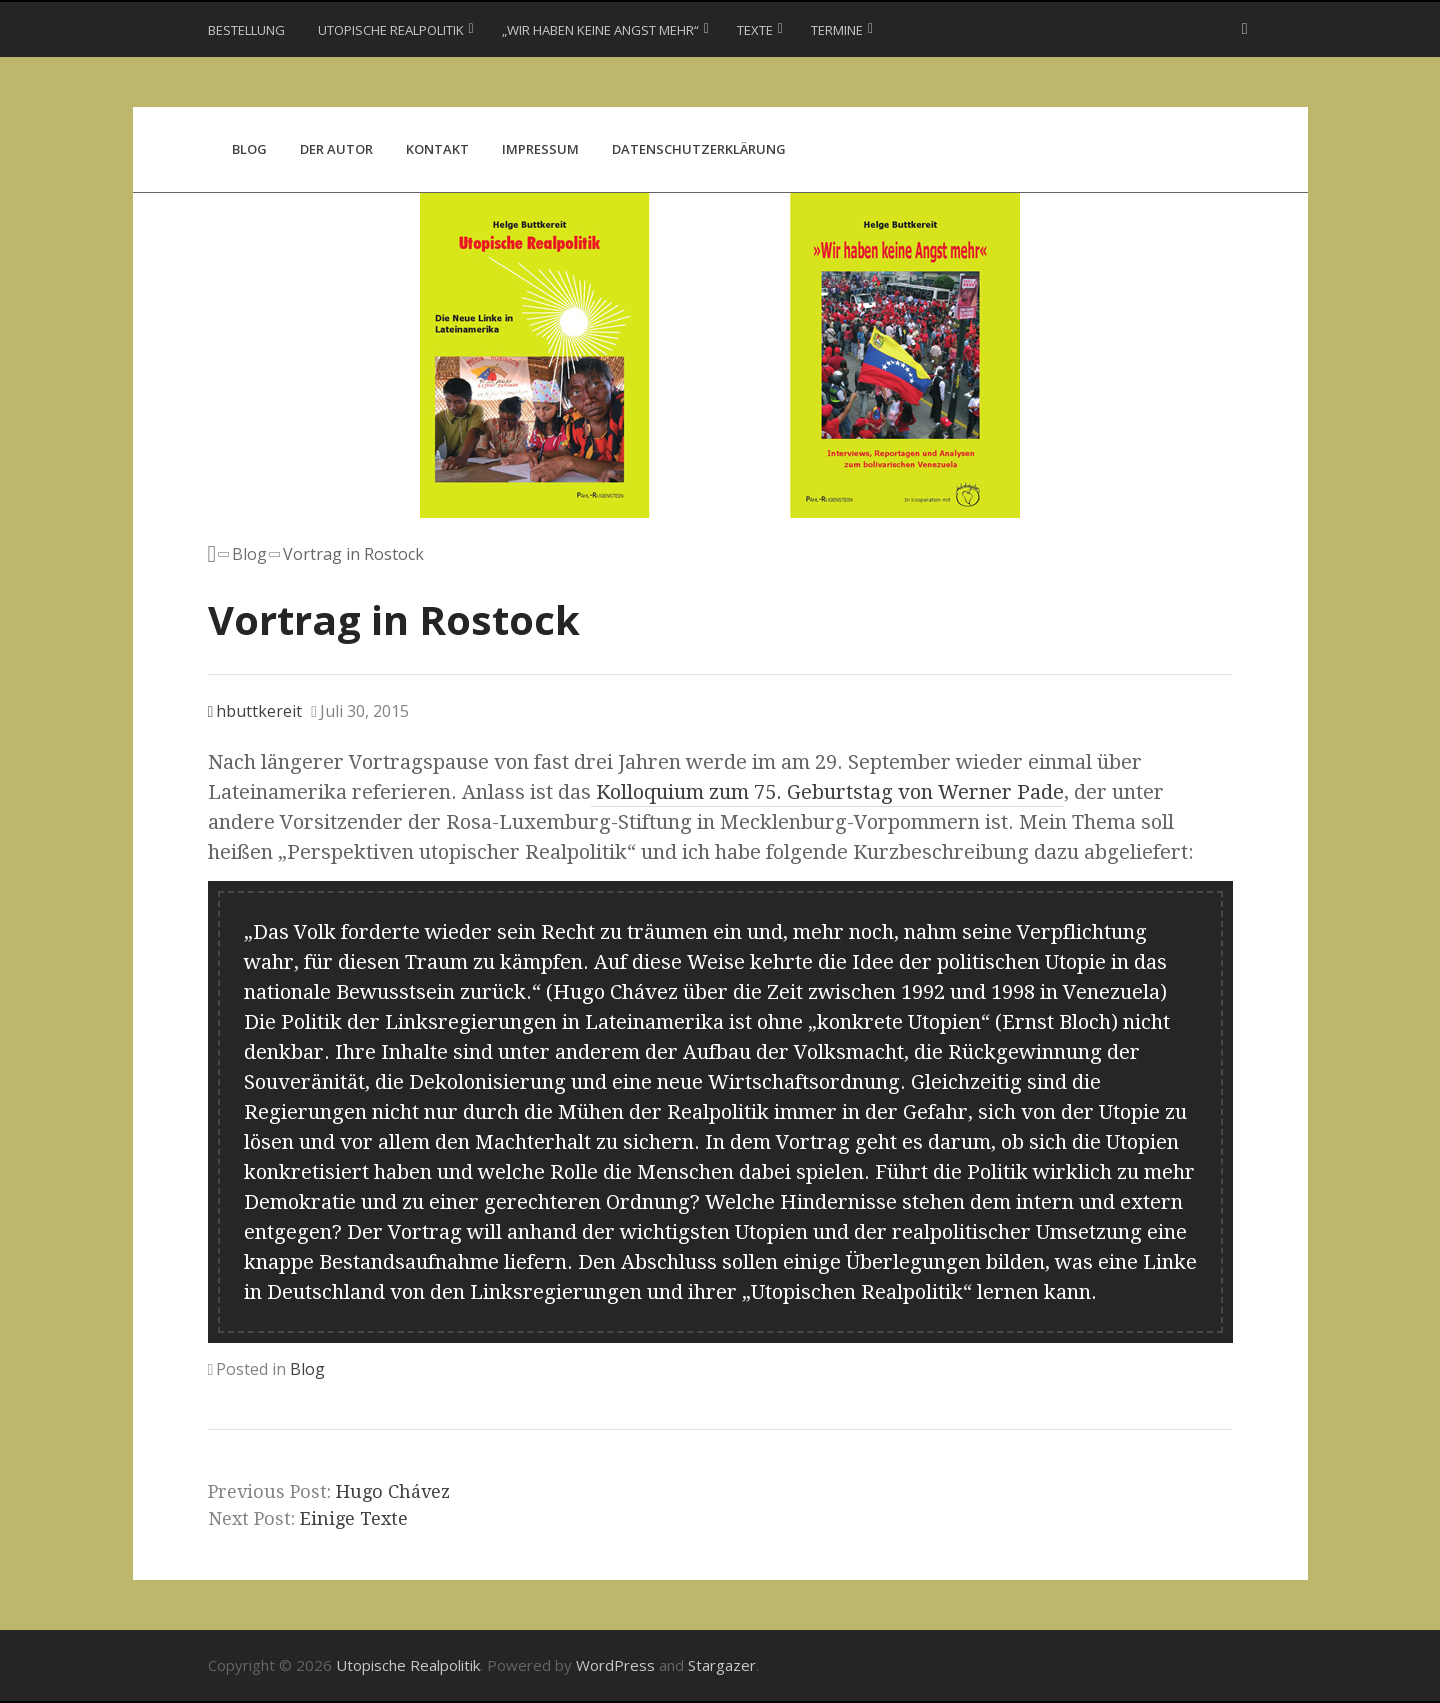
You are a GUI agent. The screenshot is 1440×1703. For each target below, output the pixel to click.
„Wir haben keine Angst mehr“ (600, 30)
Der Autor (336, 149)
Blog (249, 149)
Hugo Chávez (393, 1491)
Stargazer (722, 1665)
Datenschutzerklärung (699, 149)
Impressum (540, 149)
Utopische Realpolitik (391, 30)
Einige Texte (354, 1518)
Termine (837, 30)
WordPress (615, 1665)
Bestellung (246, 30)
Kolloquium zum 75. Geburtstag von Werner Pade (827, 792)
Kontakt (437, 149)
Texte (755, 30)
